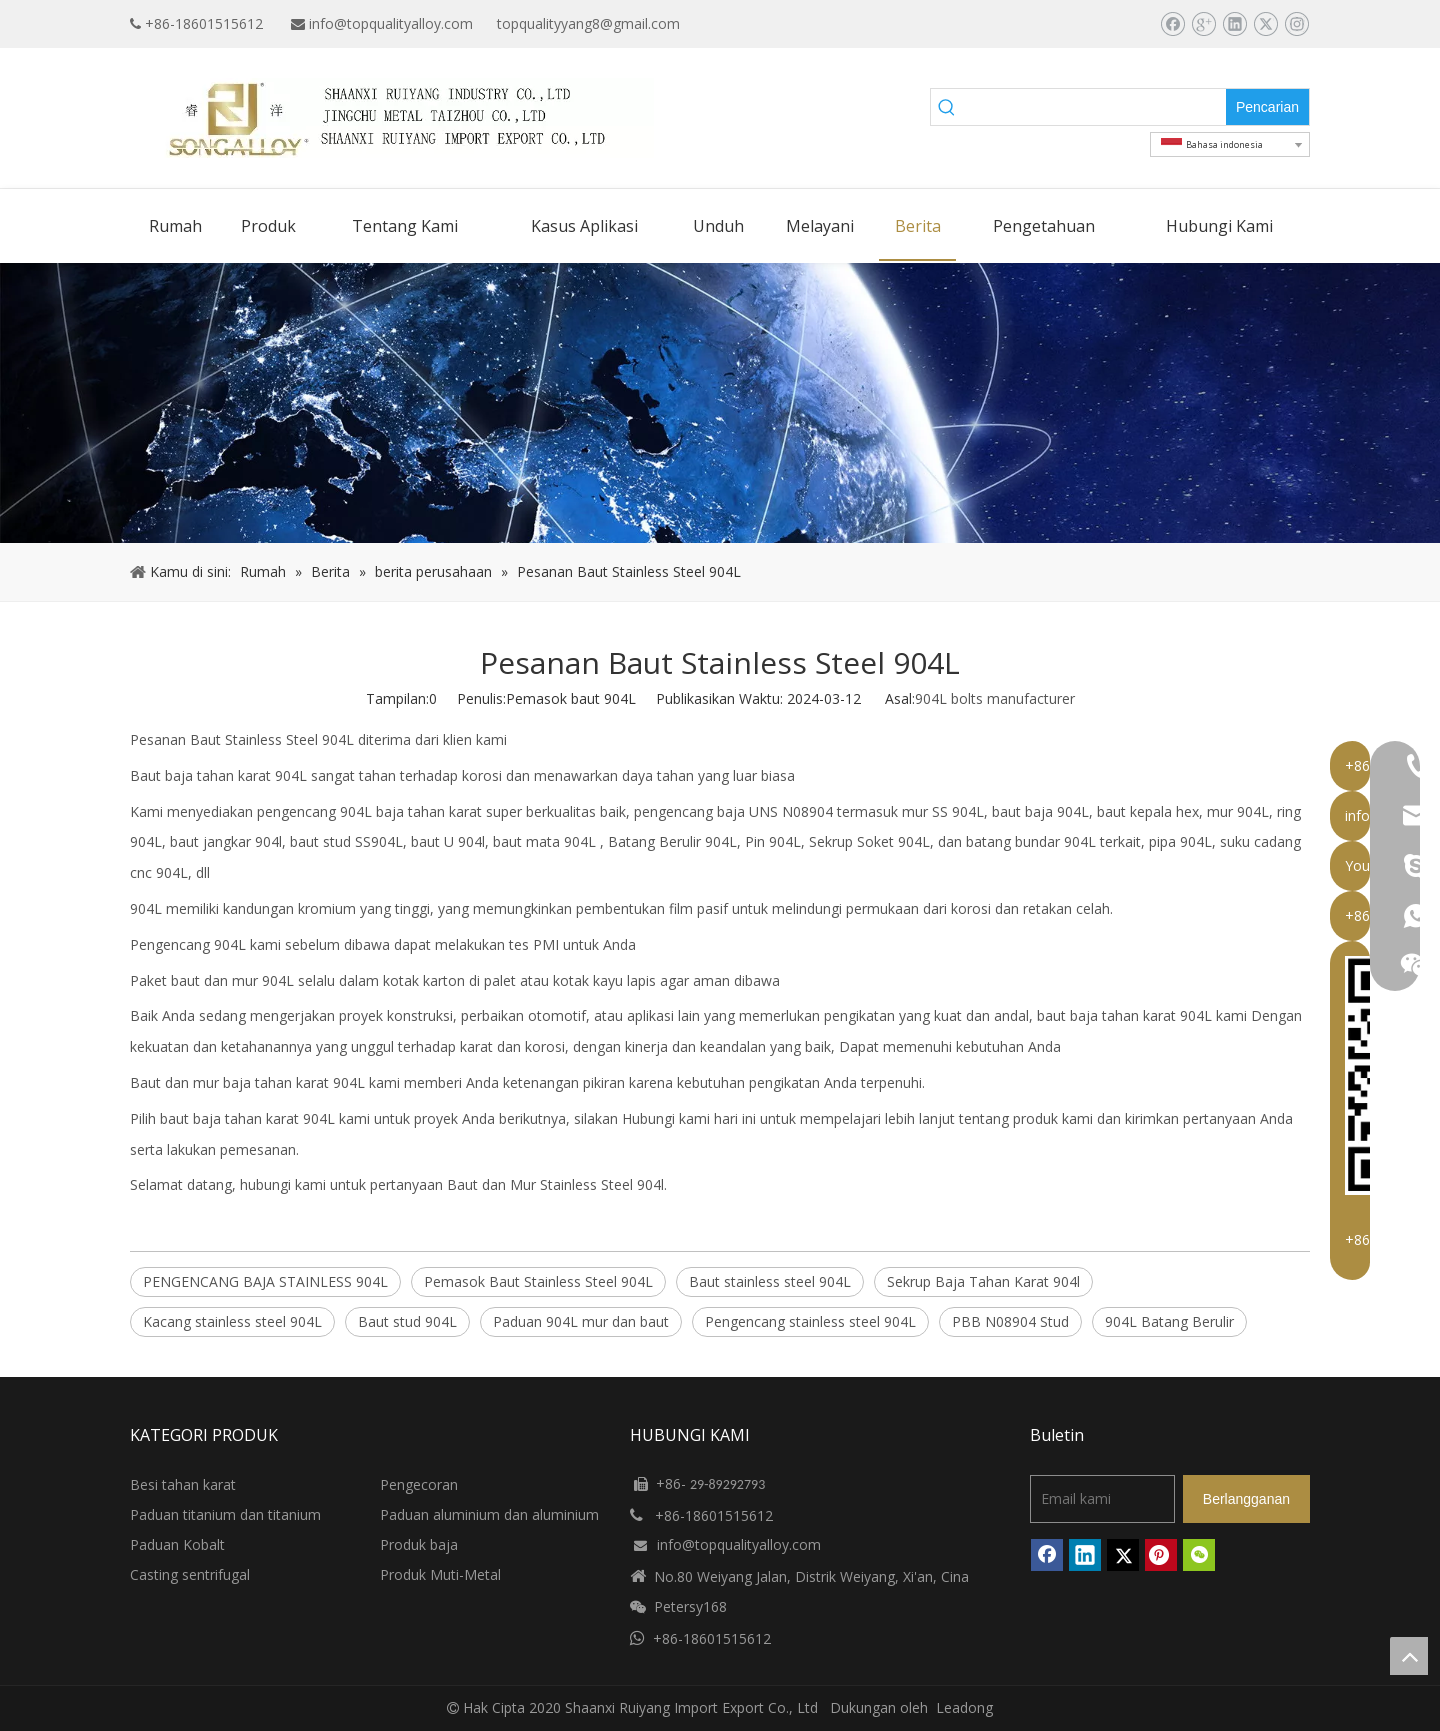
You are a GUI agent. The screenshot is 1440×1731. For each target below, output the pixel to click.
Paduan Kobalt (177, 1544)
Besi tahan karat (183, 1484)
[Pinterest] (1161, 1555)
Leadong (964, 1707)
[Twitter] (1265, 24)
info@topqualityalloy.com (391, 23)
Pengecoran (419, 1484)
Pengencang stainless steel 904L (810, 1321)
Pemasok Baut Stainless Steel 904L (538, 1281)
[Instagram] (1296, 24)
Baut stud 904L (407, 1321)
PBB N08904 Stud (1010, 1321)
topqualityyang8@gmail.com (588, 23)
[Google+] (1203, 24)
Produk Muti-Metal (440, 1574)
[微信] (1199, 1555)
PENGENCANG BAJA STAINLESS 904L (265, 1281)
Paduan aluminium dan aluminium (489, 1514)
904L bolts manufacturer (995, 698)
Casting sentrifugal (190, 1574)
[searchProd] (1095, 107)
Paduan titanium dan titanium (225, 1514)
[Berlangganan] (1246, 1499)
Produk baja (419, 1544)
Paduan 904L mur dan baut (581, 1321)
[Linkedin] (1234, 24)
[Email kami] (1102, 1499)
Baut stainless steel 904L (770, 1281)
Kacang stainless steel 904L (232, 1321)
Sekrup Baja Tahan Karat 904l (983, 1281)
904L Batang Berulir (1169, 1321)
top (1409, 1656)
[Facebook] (1172, 24)
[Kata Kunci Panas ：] (1267, 107)
